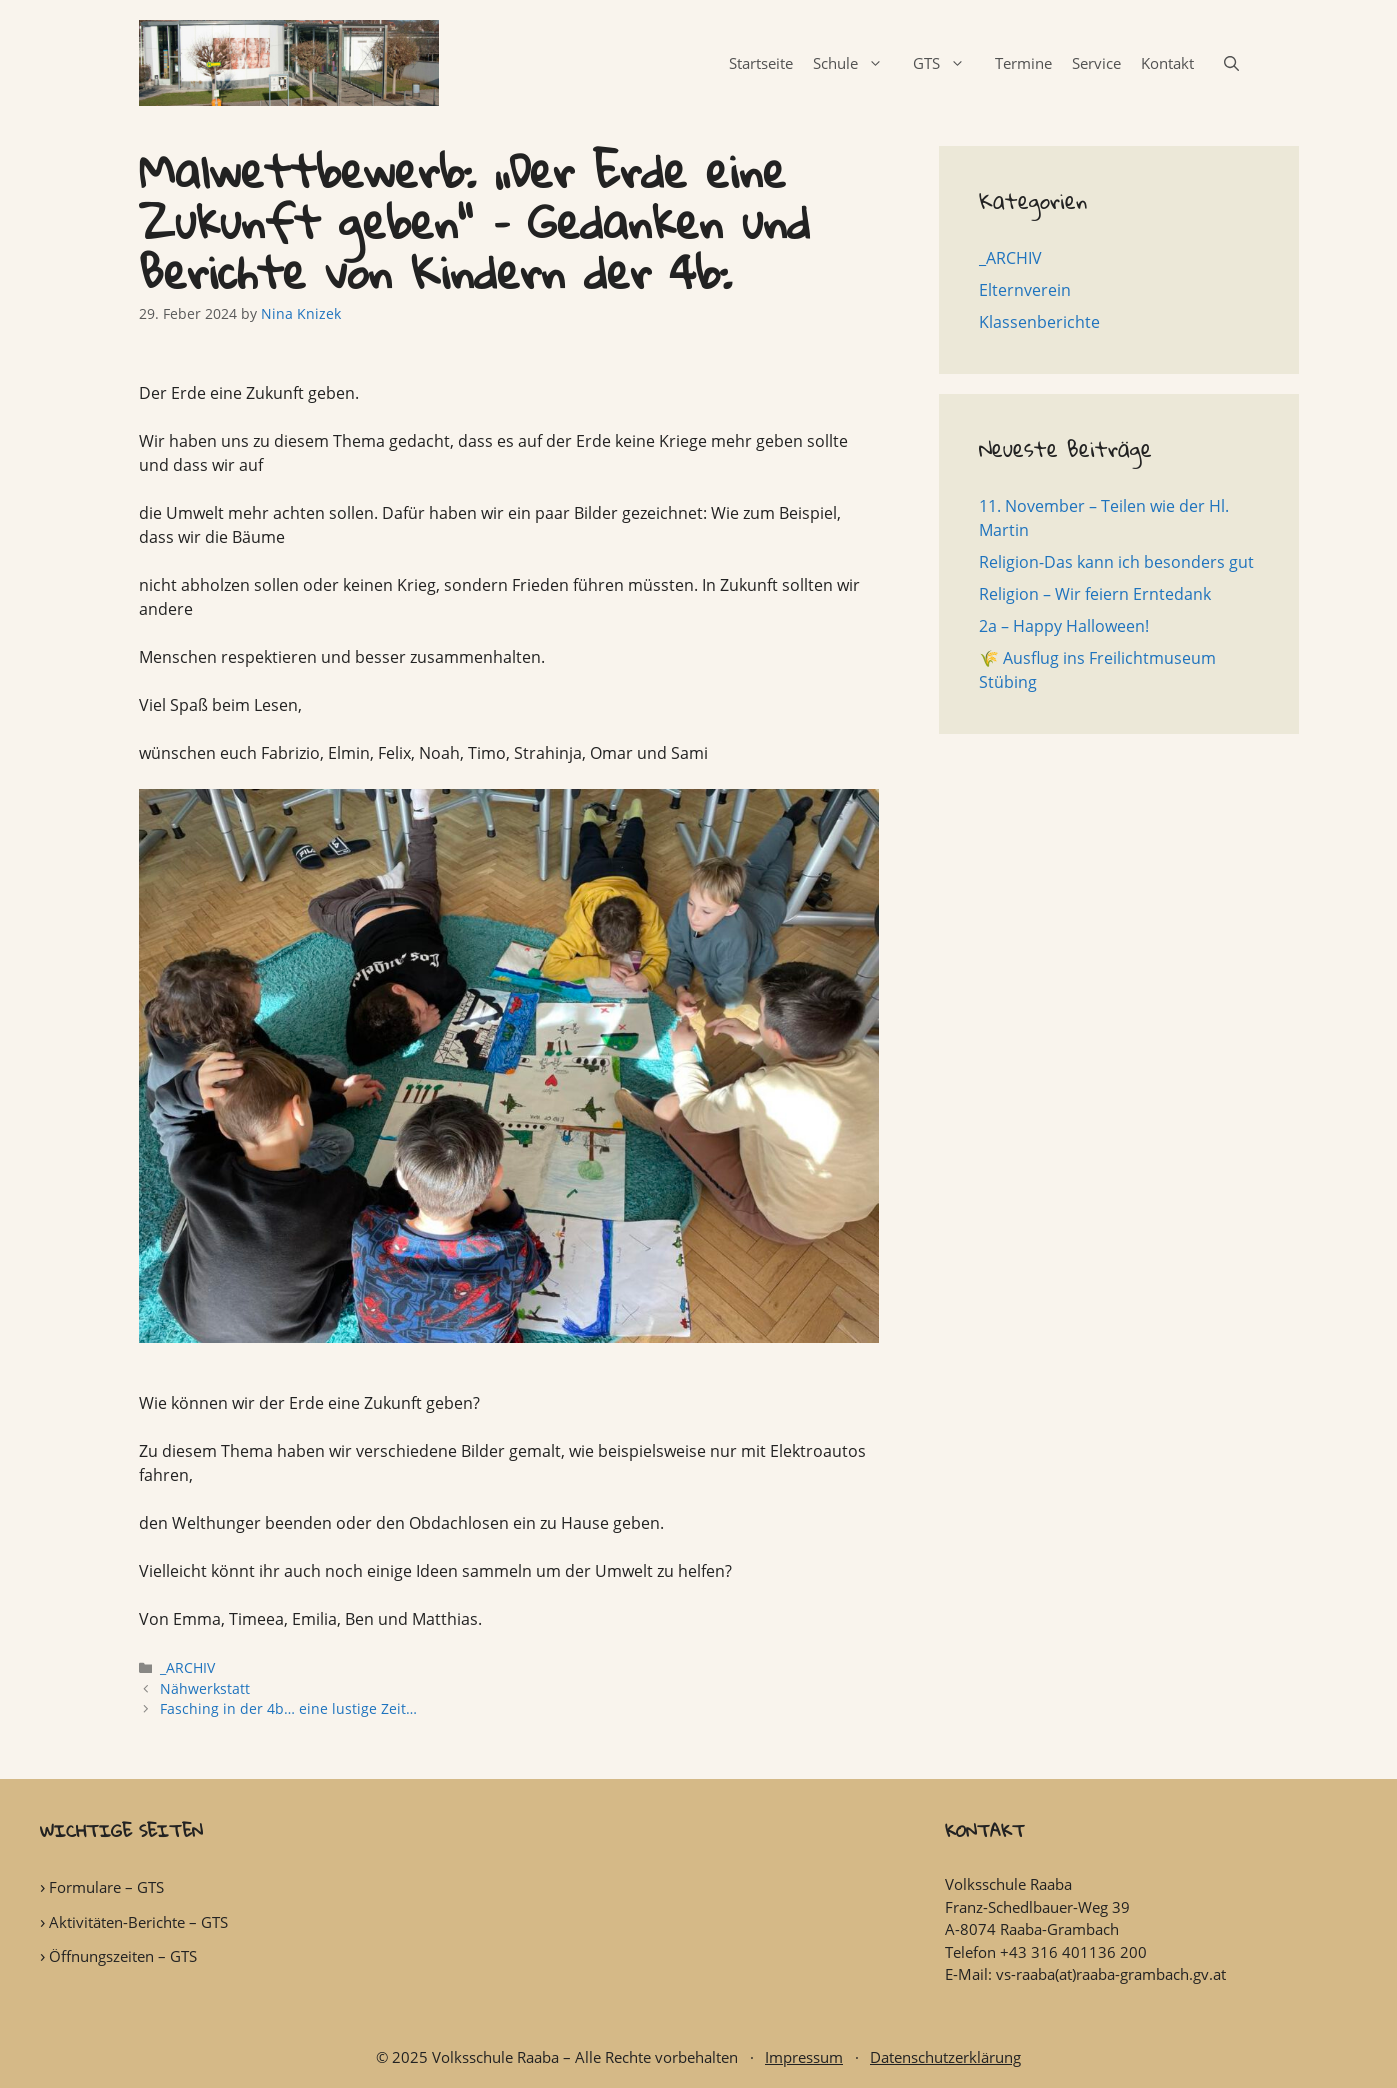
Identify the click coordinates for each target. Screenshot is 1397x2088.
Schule (858, 63)
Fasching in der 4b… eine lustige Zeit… (288, 1708)
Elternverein (1025, 290)
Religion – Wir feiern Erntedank (1095, 594)
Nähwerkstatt (205, 1688)
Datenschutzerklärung (945, 2057)
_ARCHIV (187, 1667)
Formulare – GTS (106, 1887)
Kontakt (1167, 63)
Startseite (761, 63)
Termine (1023, 63)
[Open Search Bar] (1231, 63)
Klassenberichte (1039, 322)
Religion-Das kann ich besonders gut (1116, 562)
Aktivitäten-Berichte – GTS (138, 1922)
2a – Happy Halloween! (1064, 626)
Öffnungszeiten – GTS (123, 1956)
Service (1096, 63)
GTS (949, 63)
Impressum (804, 2057)
